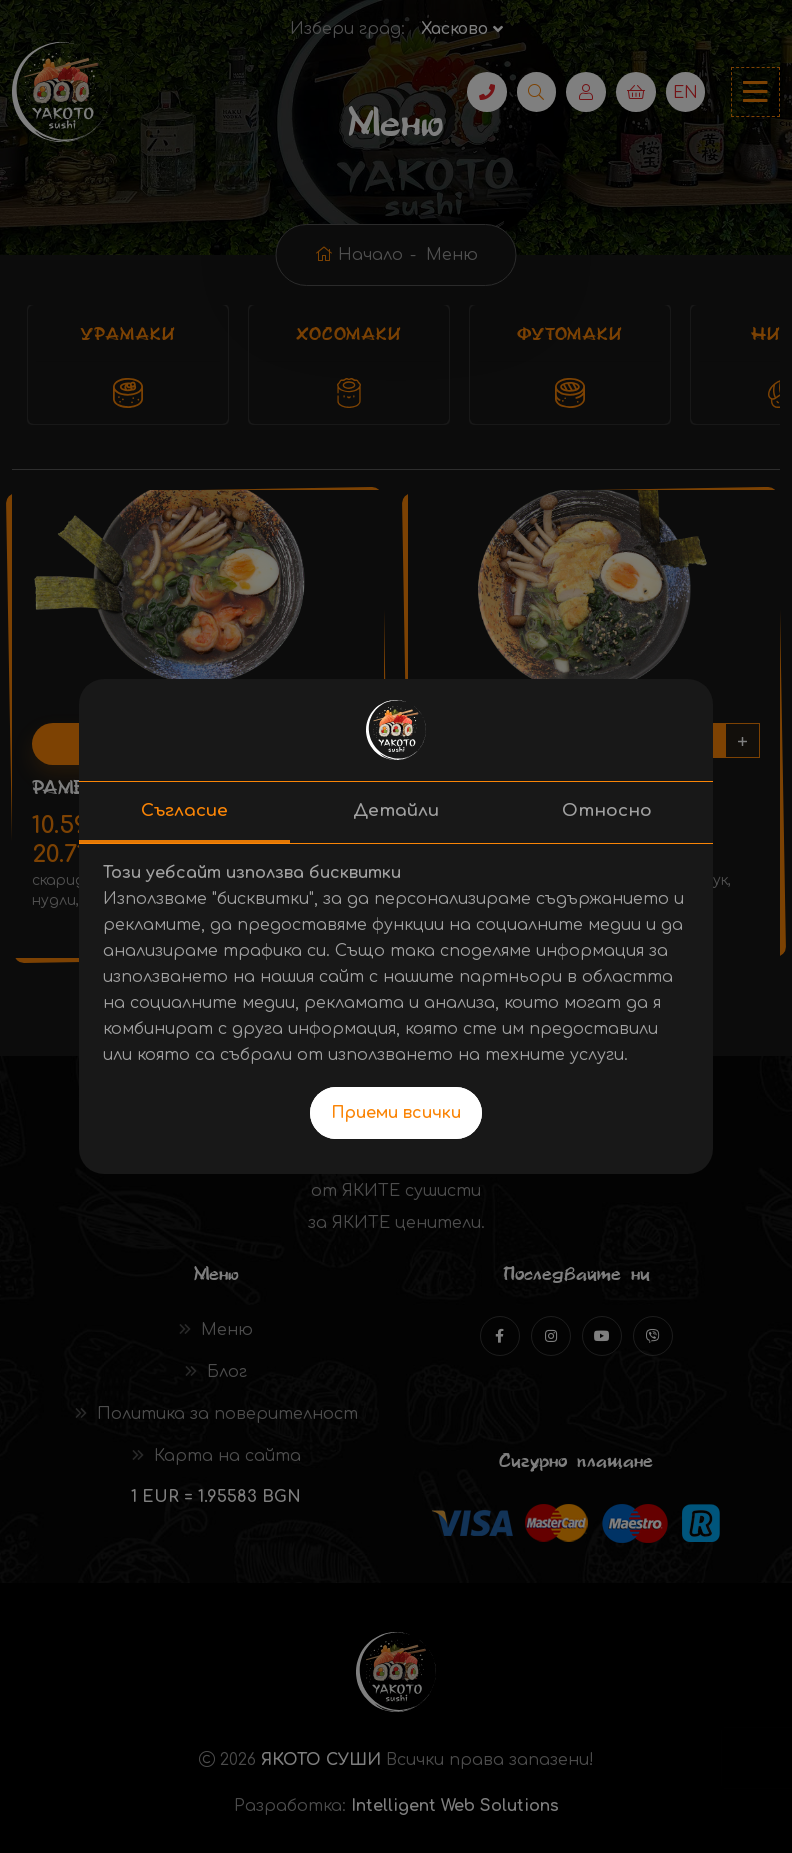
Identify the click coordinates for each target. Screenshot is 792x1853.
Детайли (396, 810)
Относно (607, 810)
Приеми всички (396, 1113)
